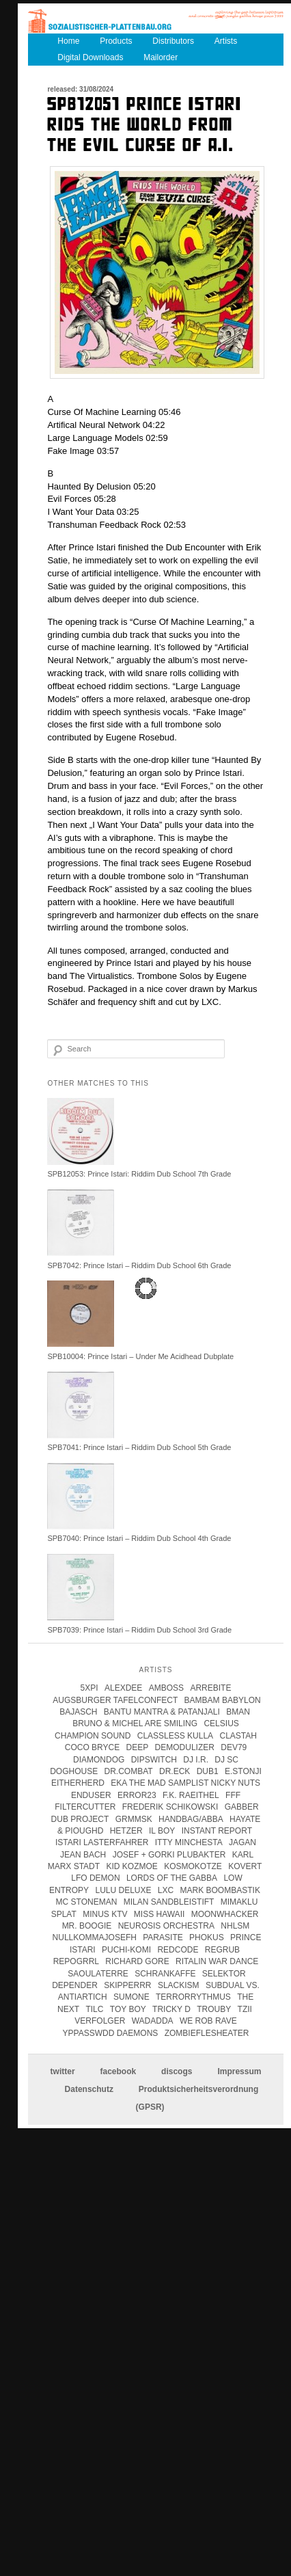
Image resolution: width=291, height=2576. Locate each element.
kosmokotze (193, 1866)
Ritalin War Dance (217, 1961)
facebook (118, 2071)
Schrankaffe (165, 1973)
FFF (232, 1795)
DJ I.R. (195, 1760)
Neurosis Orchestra (166, 1926)
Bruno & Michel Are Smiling (134, 1723)
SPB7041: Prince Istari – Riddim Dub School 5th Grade (139, 1447)
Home (68, 41)
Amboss (166, 1688)
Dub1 (208, 1771)
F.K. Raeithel (191, 1795)
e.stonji (243, 1771)
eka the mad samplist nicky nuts (185, 1783)
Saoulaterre (98, 1973)
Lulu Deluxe (123, 1890)
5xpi (89, 1688)
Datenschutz (89, 2089)
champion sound (92, 1736)
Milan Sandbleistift (169, 1902)
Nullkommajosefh (95, 1937)
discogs (176, 2071)
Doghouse (74, 1771)
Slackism (178, 1985)
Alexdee (123, 1688)
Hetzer (126, 1831)
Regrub (222, 1950)
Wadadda (153, 2021)
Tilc (94, 2009)
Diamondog (98, 1760)
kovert (245, 1866)
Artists (225, 41)
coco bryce (92, 1747)
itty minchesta (189, 1842)
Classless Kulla (175, 1736)
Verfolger (99, 2021)
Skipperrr (127, 1985)
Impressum (239, 2071)
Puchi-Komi (126, 1950)
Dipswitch (154, 1760)
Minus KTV (105, 1914)
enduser (91, 1795)
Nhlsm (235, 1926)
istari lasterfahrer (101, 1842)
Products (116, 41)
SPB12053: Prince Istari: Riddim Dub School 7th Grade (139, 1174)
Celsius (221, 1723)
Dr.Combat (129, 1771)
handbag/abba (190, 1819)
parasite (162, 1937)
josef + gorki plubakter (169, 1855)
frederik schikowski (170, 1807)
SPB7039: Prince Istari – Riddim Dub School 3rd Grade (139, 1630)
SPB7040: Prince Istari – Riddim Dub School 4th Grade (139, 1538)
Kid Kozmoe (131, 1866)
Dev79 (234, 1747)
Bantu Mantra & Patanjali (162, 1712)
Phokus (206, 1937)
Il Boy (162, 1831)
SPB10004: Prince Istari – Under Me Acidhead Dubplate (140, 1356)
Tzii (245, 2009)
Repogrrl (76, 1961)
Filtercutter (85, 1807)
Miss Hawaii (159, 1914)
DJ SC (226, 1760)
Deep (137, 1747)
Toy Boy (128, 2009)
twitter (63, 2071)
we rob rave (208, 2021)
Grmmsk (133, 1819)
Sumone (131, 1997)
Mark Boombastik (220, 1890)
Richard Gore (137, 1961)
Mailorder (160, 57)
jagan (242, 1842)
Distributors (173, 41)
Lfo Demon (95, 1878)
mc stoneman (86, 1902)
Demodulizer (184, 1747)
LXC (166, 1890)
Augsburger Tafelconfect (115, 1700)
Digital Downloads (90, 57)
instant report (217, 1831)
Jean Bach (83, 1855)
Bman (238, 1712)
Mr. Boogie (87, 1926)
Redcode (177, 1950)
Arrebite (210, 1688)
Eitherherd (78, 1783)
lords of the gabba (171, 1878)
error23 (136, 1795)
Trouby (214, 2009)
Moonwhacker (225, 1914)
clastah (237, 1736)
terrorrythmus (193, 1997)
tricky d (171, 2009)
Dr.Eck (174, 1771)
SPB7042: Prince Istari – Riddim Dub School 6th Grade (139, 1265)
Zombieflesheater (207, 2033)
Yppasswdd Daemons (110, 2033)
